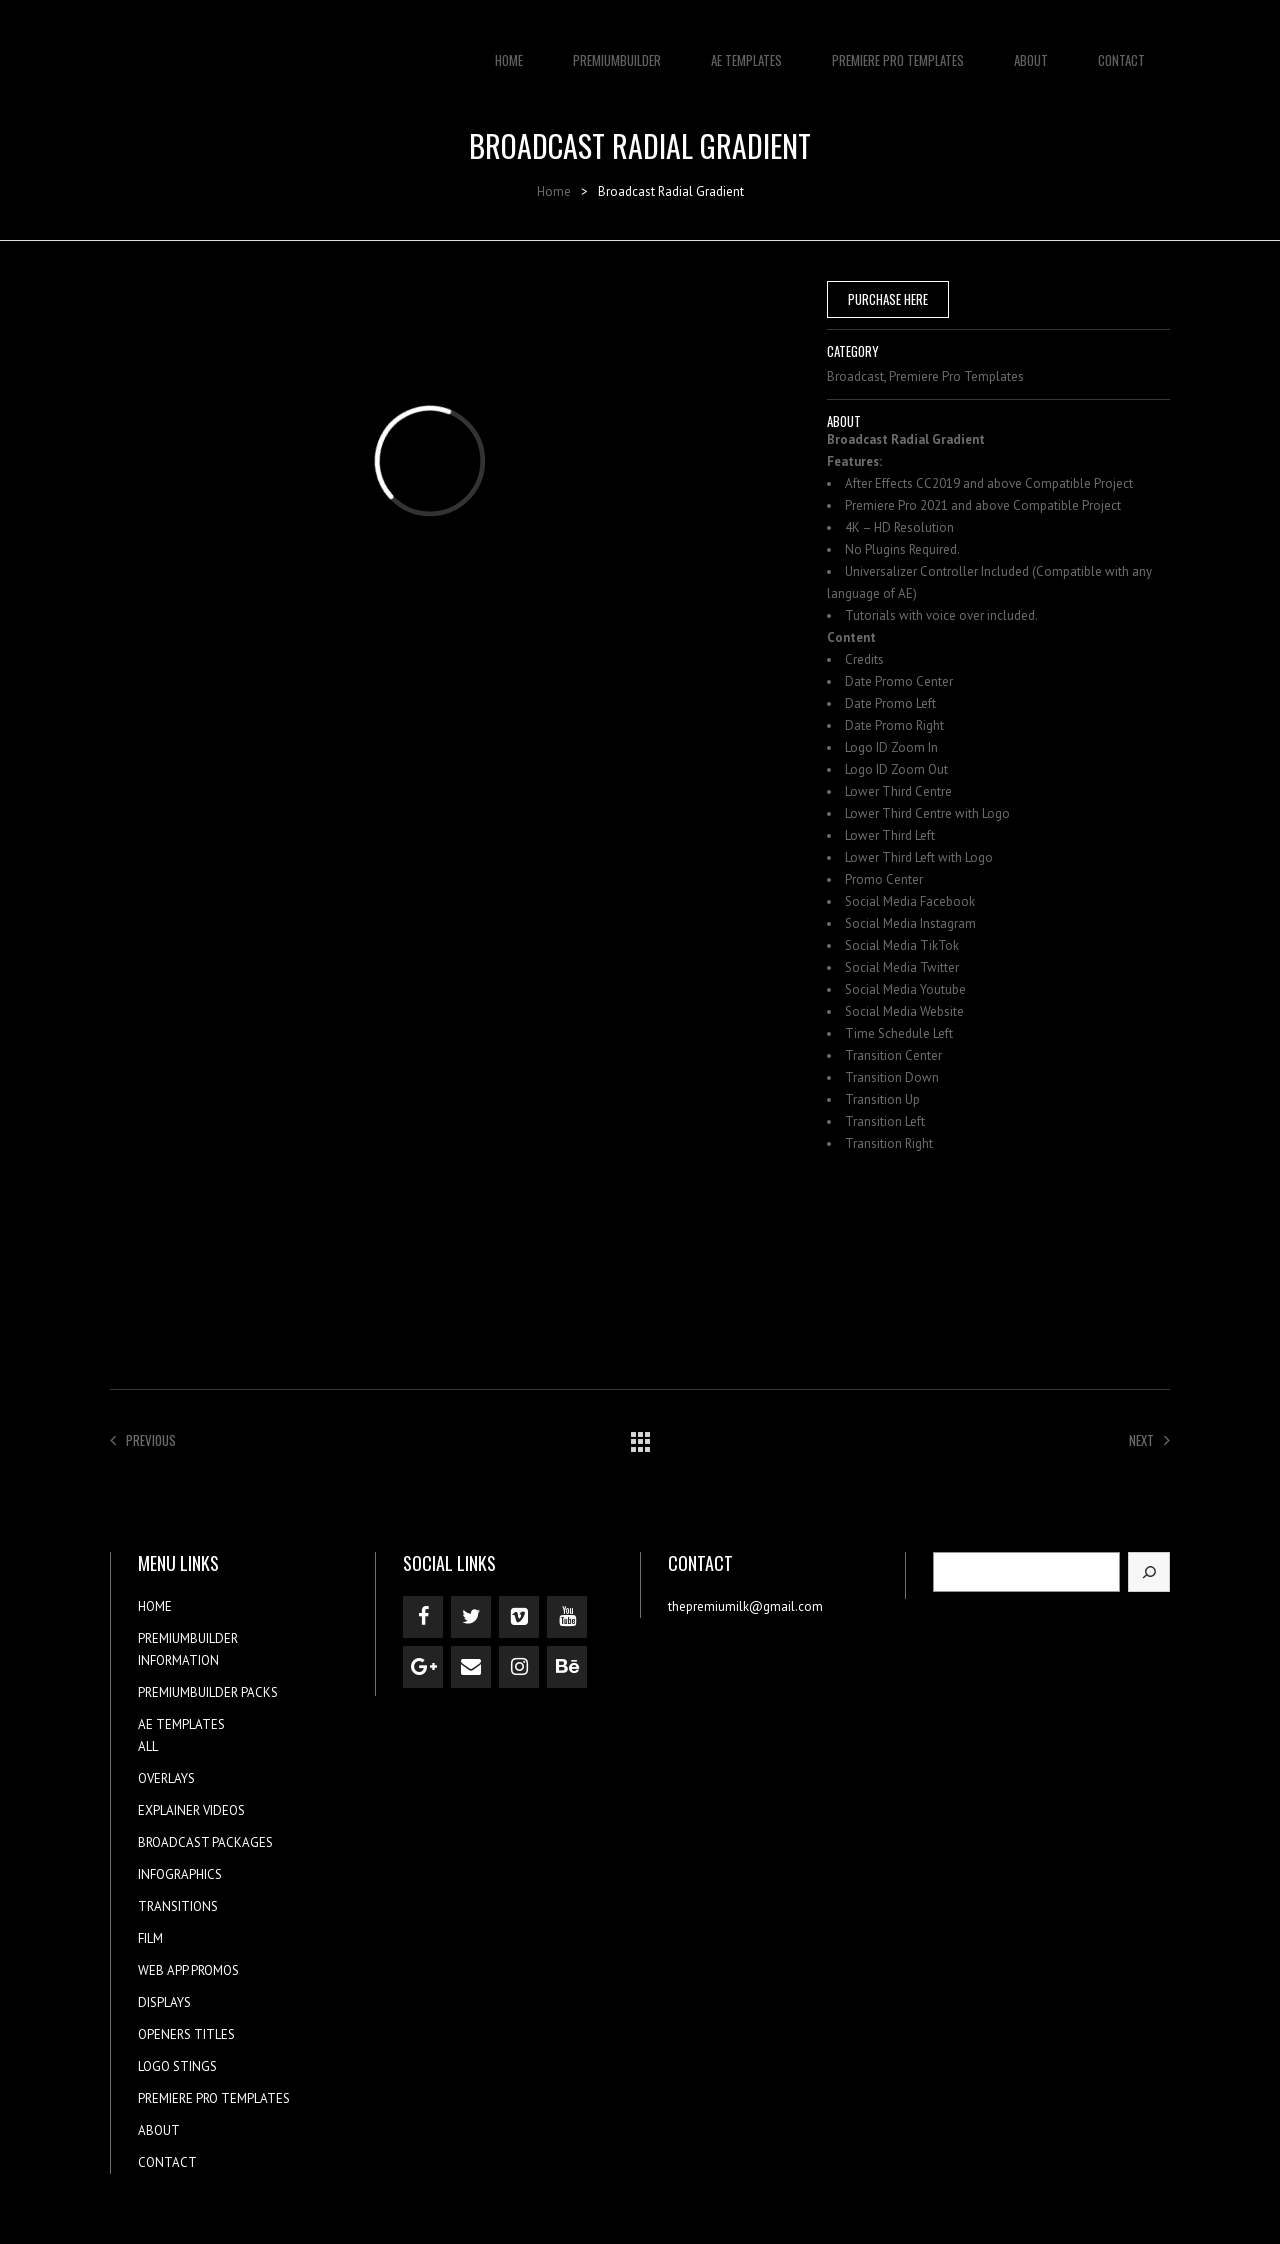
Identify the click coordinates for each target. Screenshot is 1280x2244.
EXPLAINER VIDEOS (191, 1810)
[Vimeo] (519, 1617)
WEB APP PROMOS (188, 1970)
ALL (148, 1746)
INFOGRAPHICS (180, 1874)
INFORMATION (178, 1660)
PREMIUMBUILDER (617, 50)
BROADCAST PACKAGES (205, 1842)
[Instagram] (519, 1667)
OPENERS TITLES (186, 2034)
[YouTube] (567, 1617)
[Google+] (423, 1667)
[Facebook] (423, 1617)
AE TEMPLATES (746, 50)
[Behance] (567, 1667)
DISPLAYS (164, 2002)
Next (1149, 1440)
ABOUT (1031, 50)
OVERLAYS (166, 1778)
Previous (143, 1440)
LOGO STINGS (177, 2066)
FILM (150, 1938)
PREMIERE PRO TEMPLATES (898, 50)
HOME (509, 50)
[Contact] (471, 1667)
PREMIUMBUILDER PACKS (208, 1692)
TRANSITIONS (178, 1906)
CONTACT (1121, 50)
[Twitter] (471, 1617)
